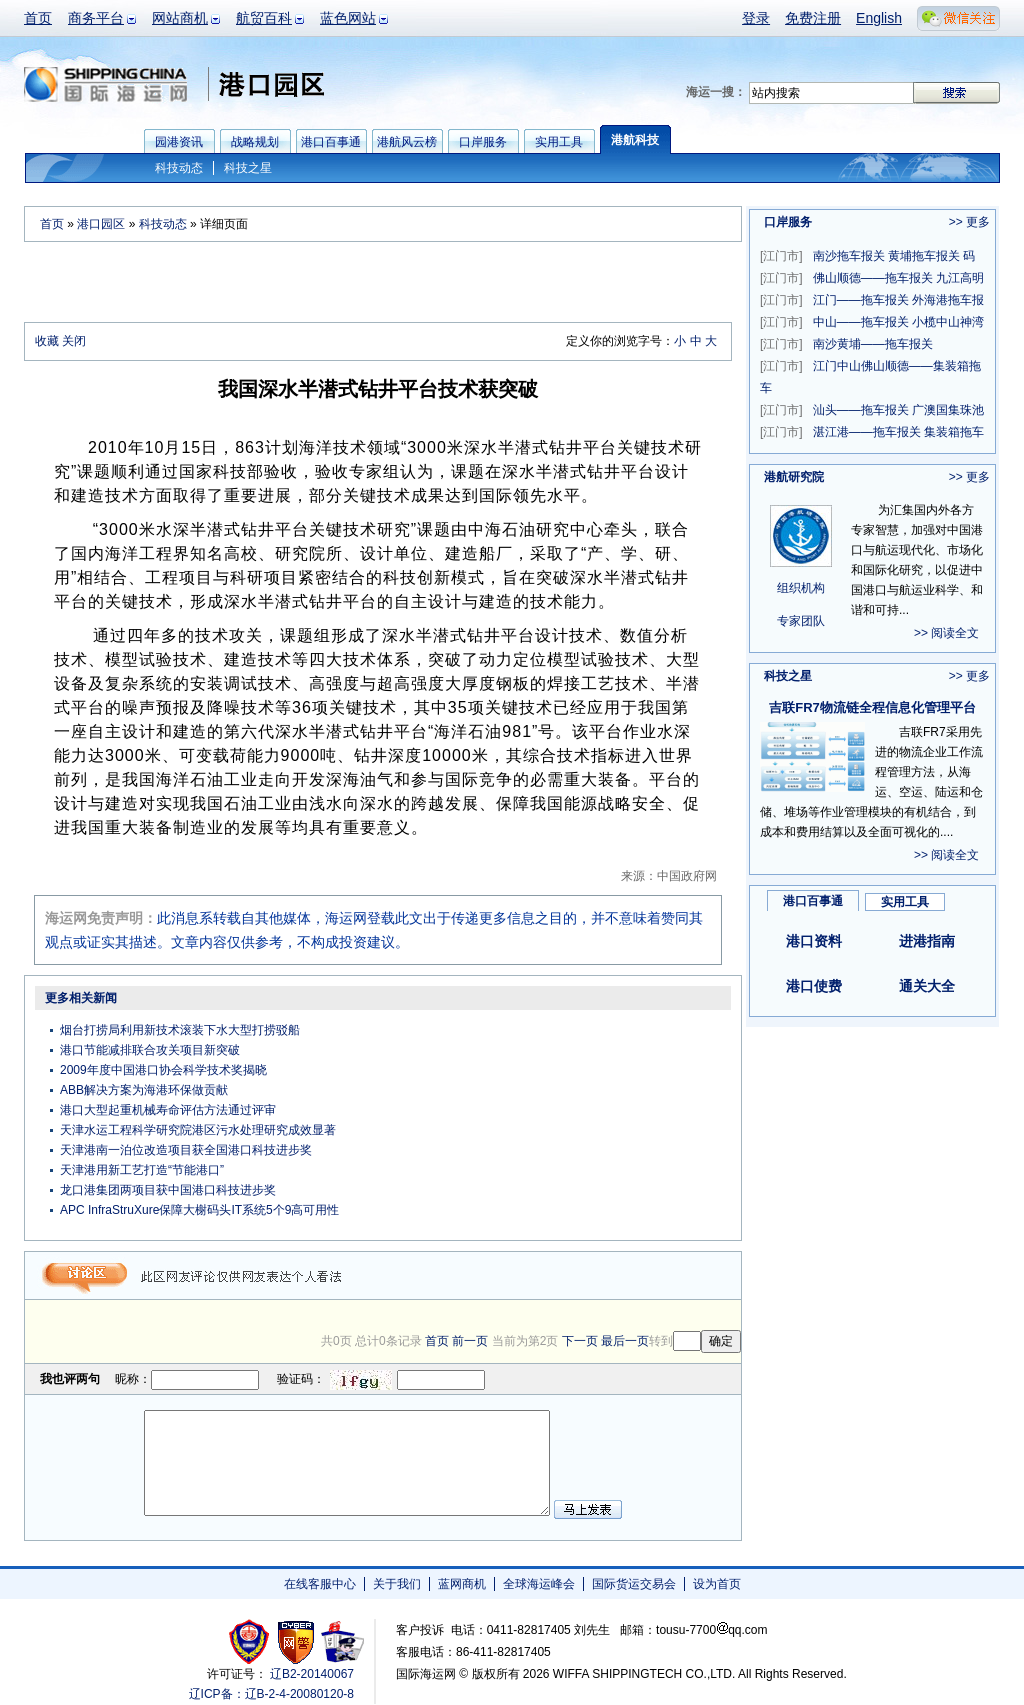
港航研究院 (794, 477)
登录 (756, 18)
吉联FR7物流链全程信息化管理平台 (872, 707)
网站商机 (180, 18)
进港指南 (927, 941)
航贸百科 (264, 18)
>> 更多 (969, 222)
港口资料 (814, 941)
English (879, 18)
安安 (341, 1641)
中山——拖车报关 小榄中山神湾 (872, 322)
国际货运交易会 (634, 1584)
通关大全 (927, 986)
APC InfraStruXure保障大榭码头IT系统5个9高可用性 (199, 1210)
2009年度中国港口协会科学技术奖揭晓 (163, 1070)
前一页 (470, 1341)
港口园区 (101, 224)
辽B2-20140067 (312, 1674)
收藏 (47, 341)
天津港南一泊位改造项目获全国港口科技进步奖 (186, 1150)
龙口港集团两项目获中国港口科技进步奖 (168, 1190)
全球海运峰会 (539, 1584)
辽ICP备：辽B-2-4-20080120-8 (271, 1694)
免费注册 (813, 18)
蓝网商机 (462, 1584)
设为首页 (717, 1584)
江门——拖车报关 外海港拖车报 (872, 300)
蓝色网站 (348, 18)
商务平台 (96, 18)
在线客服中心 (320, 1584)
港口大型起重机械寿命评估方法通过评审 (168, 1110)
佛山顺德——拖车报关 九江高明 (872, 278)
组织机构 (801, 588)
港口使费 (814, 986)
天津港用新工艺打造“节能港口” (142, 1170)
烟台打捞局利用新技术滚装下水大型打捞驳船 (180, 1030)
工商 (251, 1641)
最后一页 (625, 1341)
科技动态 (179, 168)
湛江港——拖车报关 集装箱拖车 (872, 432)
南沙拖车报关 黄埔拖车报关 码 (867, 256)
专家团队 (801, 621)
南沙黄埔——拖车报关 (846, 344)
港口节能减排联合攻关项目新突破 (150, 1050)
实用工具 (905, 902)
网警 (296, 1641)
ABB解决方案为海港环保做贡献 (144, 1090)
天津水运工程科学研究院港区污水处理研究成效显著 (198, 1130)
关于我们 (397, 1584)
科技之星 (248, 168)
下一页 (580, 1341)
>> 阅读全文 (946, 633)
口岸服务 (788, 222)
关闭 (74, 341)
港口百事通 (813, 901)
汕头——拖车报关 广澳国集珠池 (872, 410)
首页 (38, 18)
